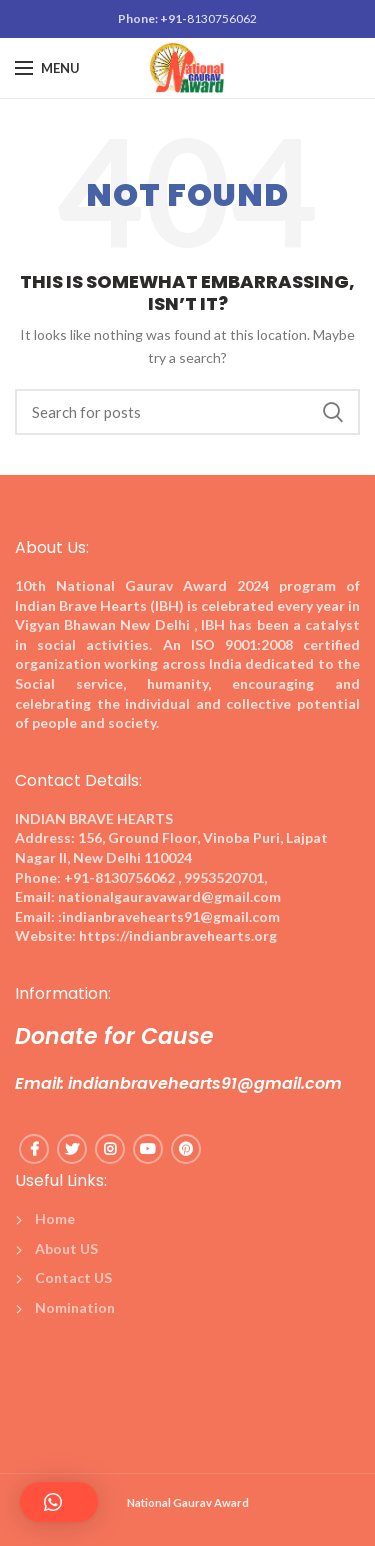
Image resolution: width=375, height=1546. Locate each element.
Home (55, 1218)
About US (66, 1248)
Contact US (73, 1277)
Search (333, 412)
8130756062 (222, 18)
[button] (59, 1502)
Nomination (75, 1307)
